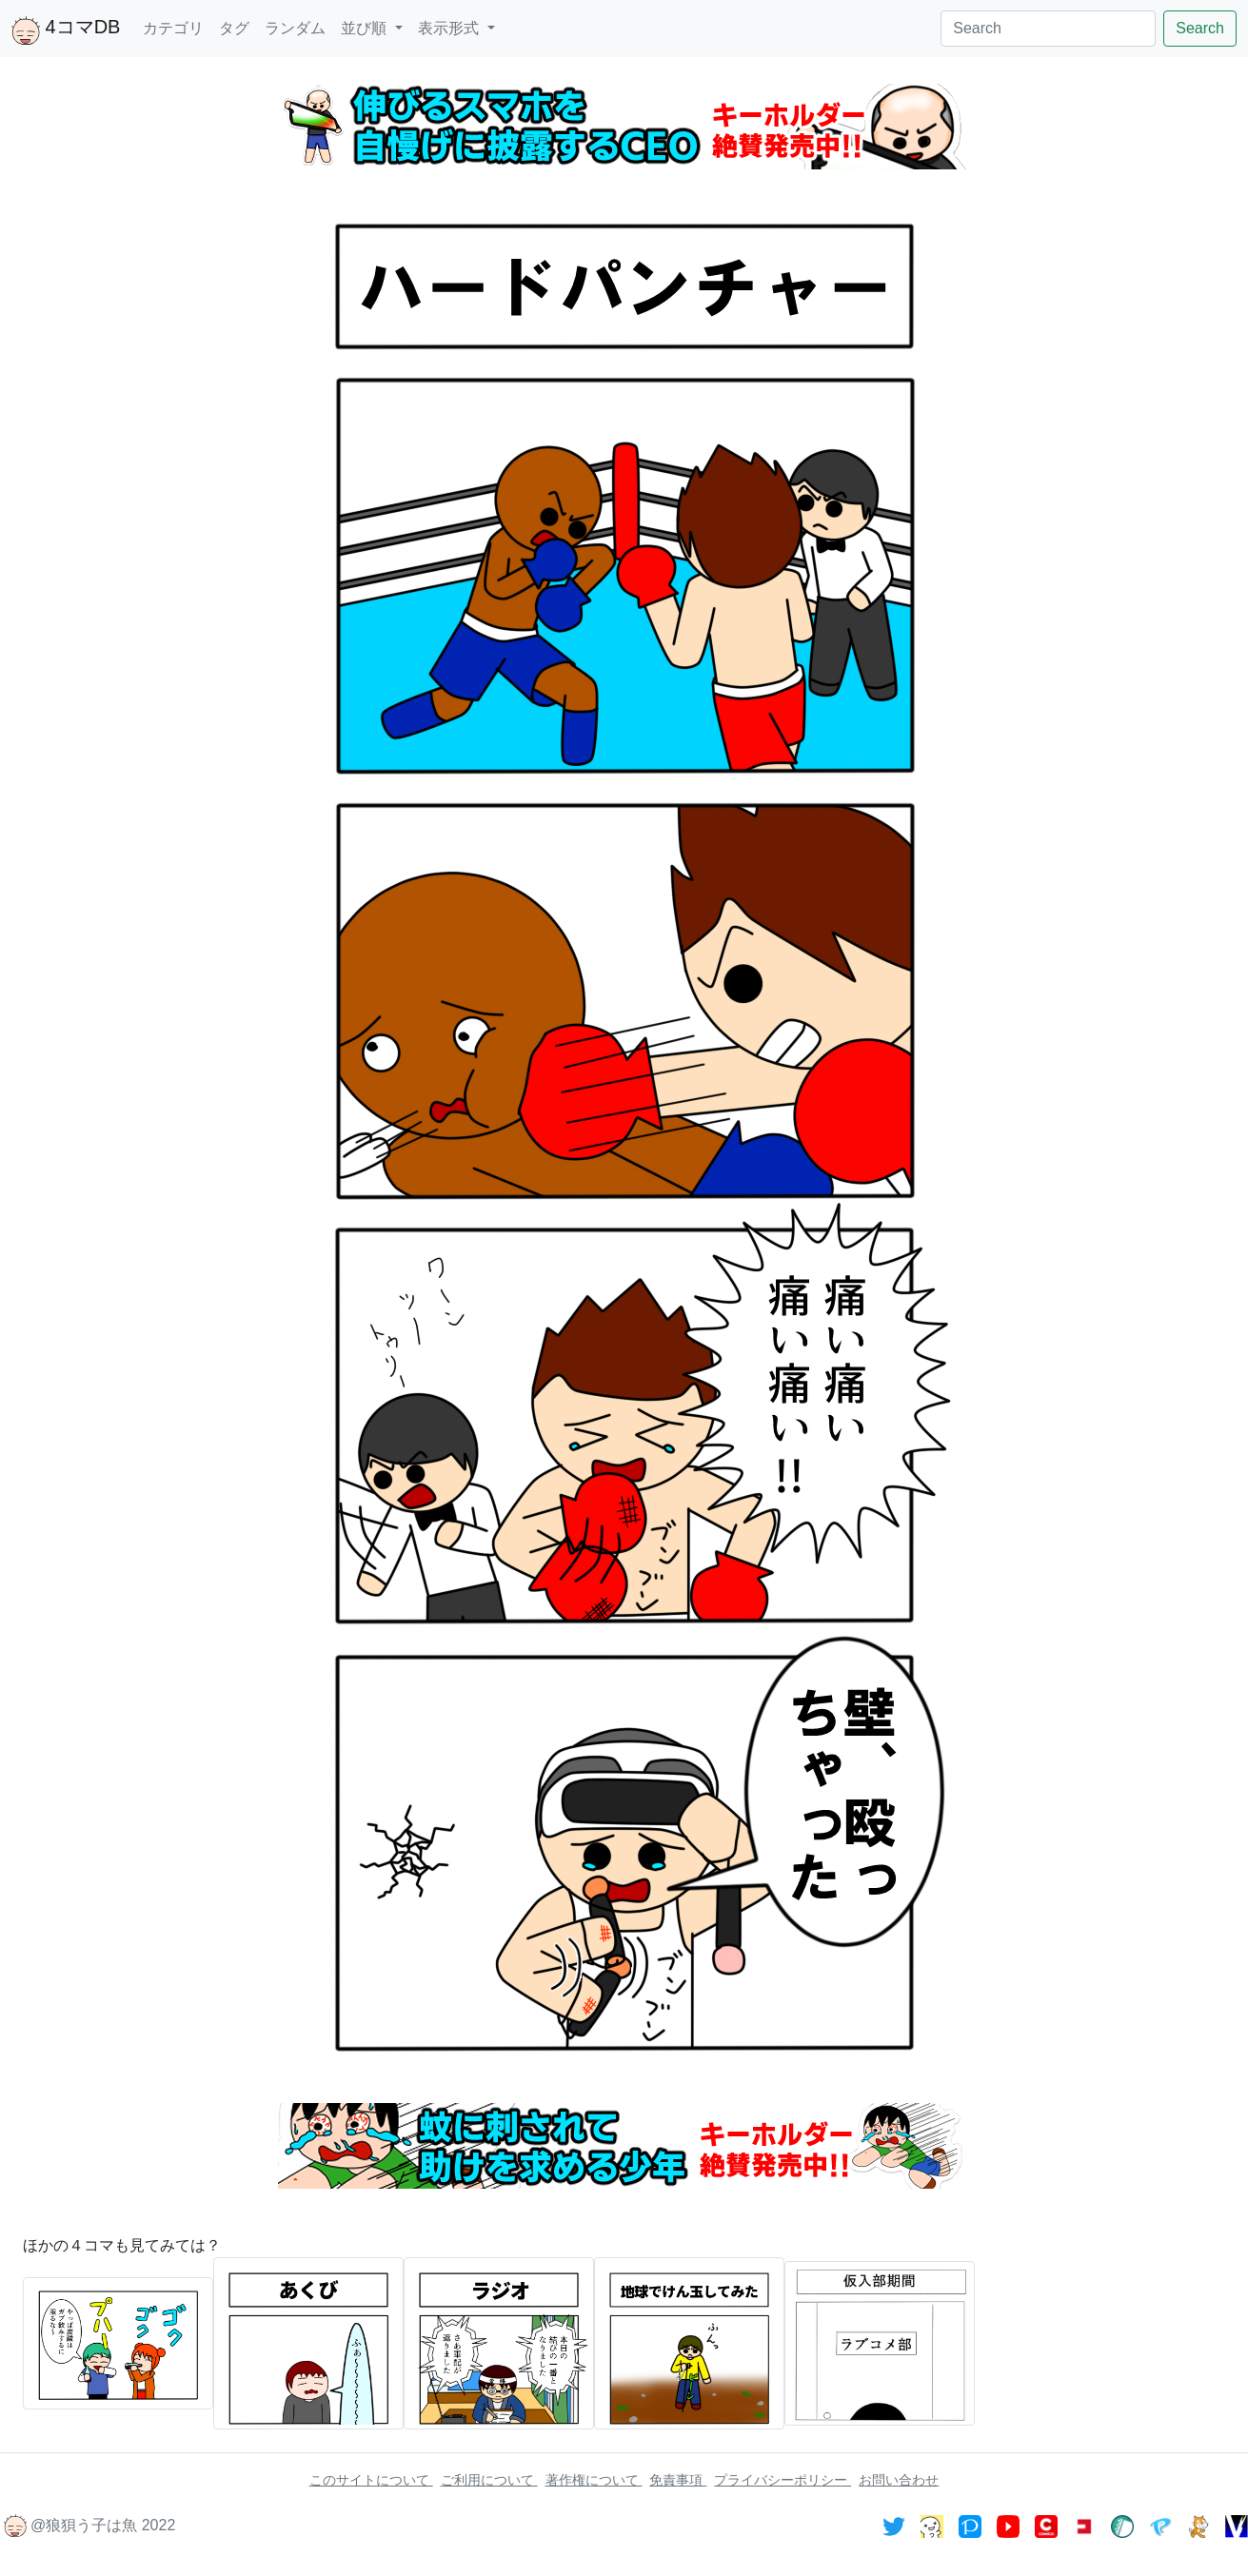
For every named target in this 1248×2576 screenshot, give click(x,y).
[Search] (1048, 28)
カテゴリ (173, 28)
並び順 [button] (365, 28)
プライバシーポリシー (782, 2480)
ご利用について (489, 2480)
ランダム (295, 28)
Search (1200, 28)
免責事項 (677, 2480)
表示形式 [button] (450, 28)
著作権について (594, 2480)
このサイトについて (371, 2480)
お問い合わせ (899, 2480)
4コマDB (65, 30)
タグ (234, 28)
